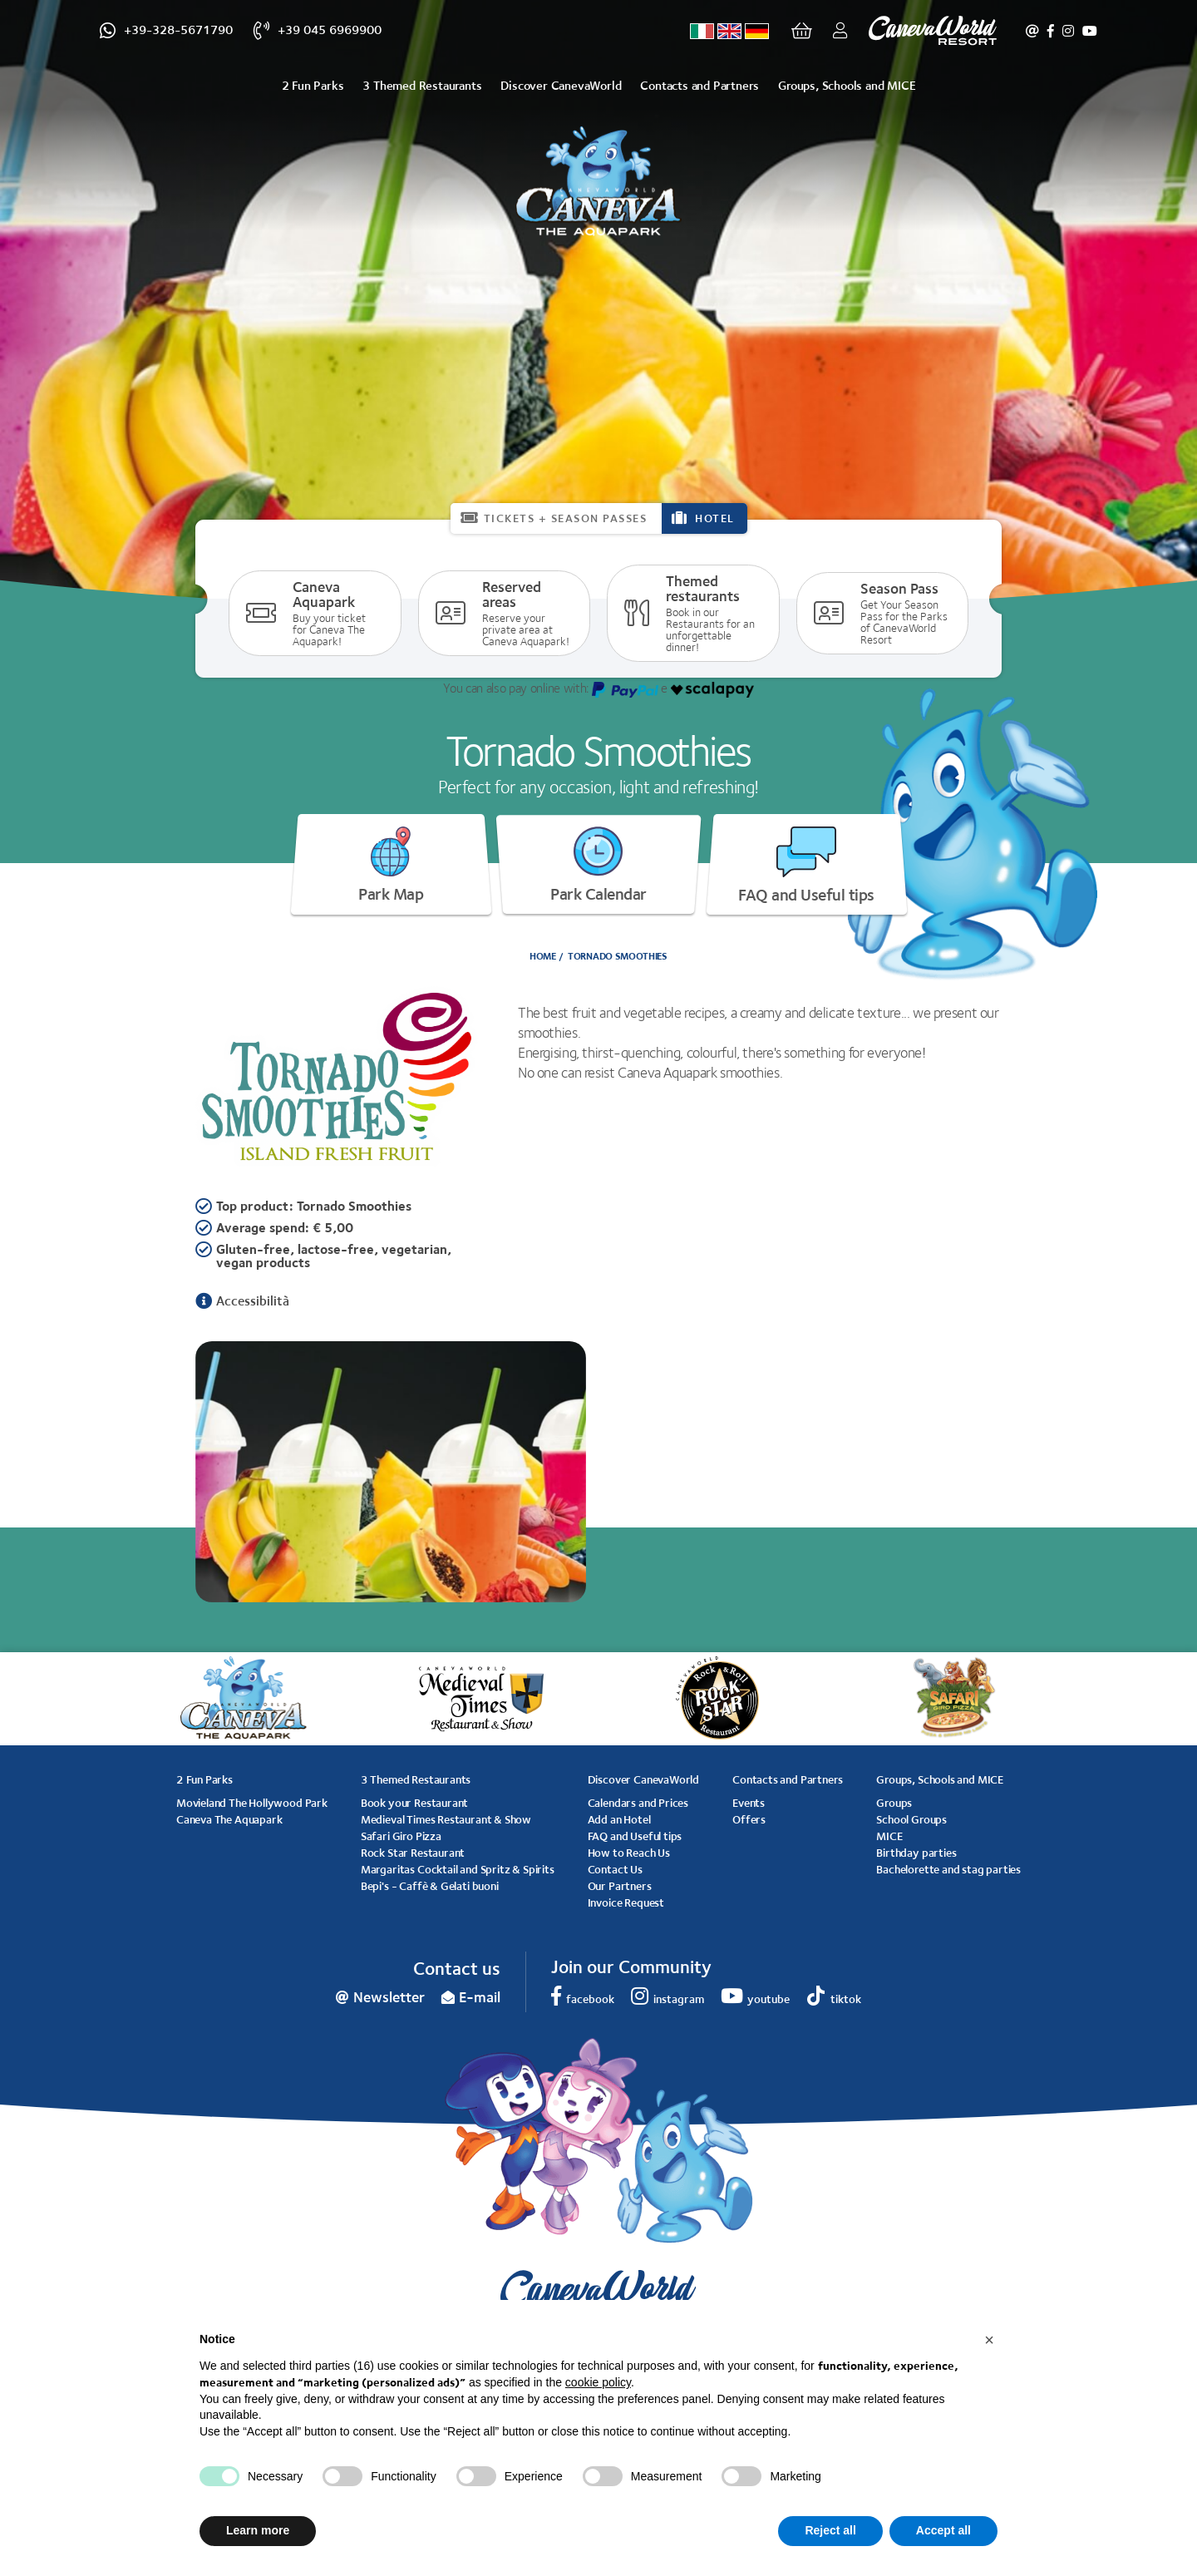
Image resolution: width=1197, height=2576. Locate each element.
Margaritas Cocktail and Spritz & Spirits (457, 1869)
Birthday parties (916, 1852)
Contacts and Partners (699, 85)
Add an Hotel (619, 1819)
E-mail (479, 1997)
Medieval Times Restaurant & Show (446, 1819)
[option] (390, 1471)
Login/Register (836, 31)
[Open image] (390, 1471)
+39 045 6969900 (330, 29)
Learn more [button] (257, 2530)
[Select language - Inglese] (729, 31)
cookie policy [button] (598, 2382)
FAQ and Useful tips (806, 866)
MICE (889, 1836)
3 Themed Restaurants (421, 85)
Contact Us (615, 1869)
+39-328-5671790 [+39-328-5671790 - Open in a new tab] (178, 29)
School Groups (911, 1819)
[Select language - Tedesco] (757, 31)
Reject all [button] (830, 2530)
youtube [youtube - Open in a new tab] (1089, 30)
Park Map (390, 865)
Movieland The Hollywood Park (252, 1802)
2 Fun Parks (313, 85)
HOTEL (715, 518)
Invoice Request (626, 1902)
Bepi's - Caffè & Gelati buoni (430, 1886)
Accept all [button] (943, 2530)
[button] (989, 2340)
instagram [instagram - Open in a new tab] (1068, 30)
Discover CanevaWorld (560, 85)
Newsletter (1032, 30)
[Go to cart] (801, 31)
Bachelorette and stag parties (948, 1869)
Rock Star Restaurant (413, 1852)
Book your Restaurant (414, 1802)
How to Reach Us (629, 1852)
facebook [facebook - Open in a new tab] (1050, 30)
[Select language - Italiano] (702, 31)
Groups (894, 1802)
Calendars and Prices (638, 1802)
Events (748, 1802)
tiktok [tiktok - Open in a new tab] (845, 1999)
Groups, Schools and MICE (846, 85)
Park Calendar (598, 865)
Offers (749, 1819)
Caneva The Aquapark (229, 1819)
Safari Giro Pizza (401, 1836)
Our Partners (620, 1886)
